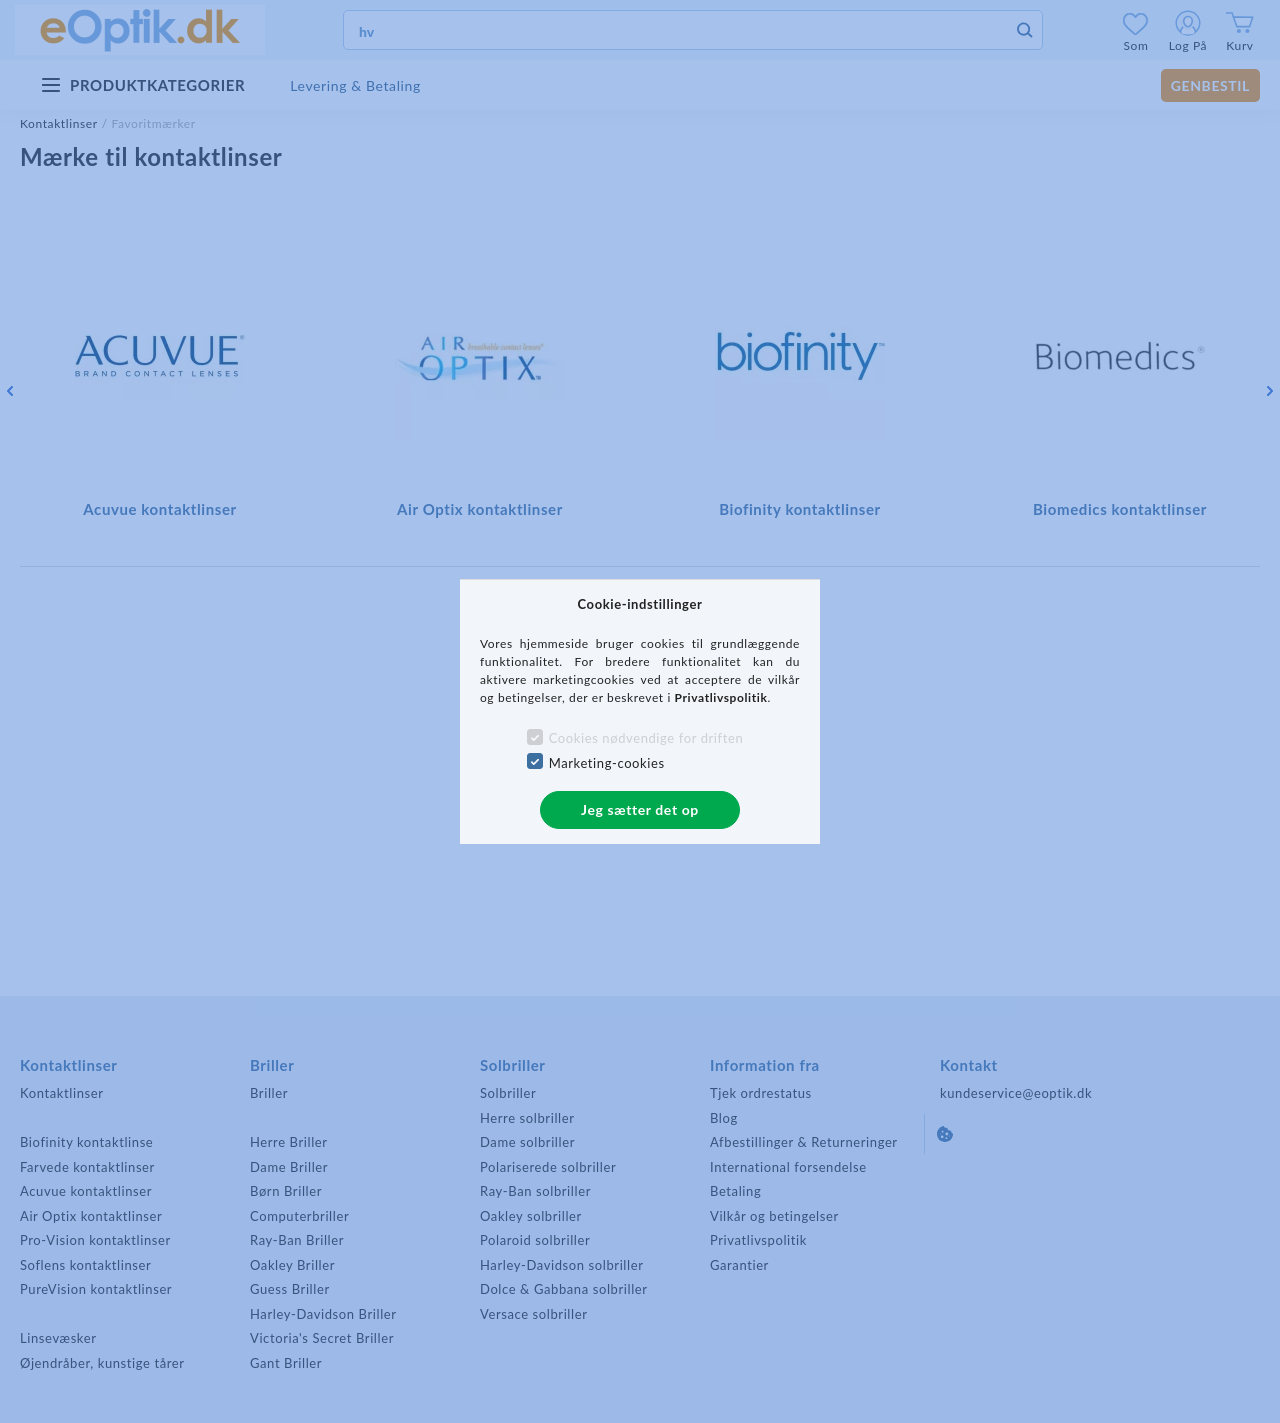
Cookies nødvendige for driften (646, 738)
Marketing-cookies (607, 763)
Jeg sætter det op (640, 809)
